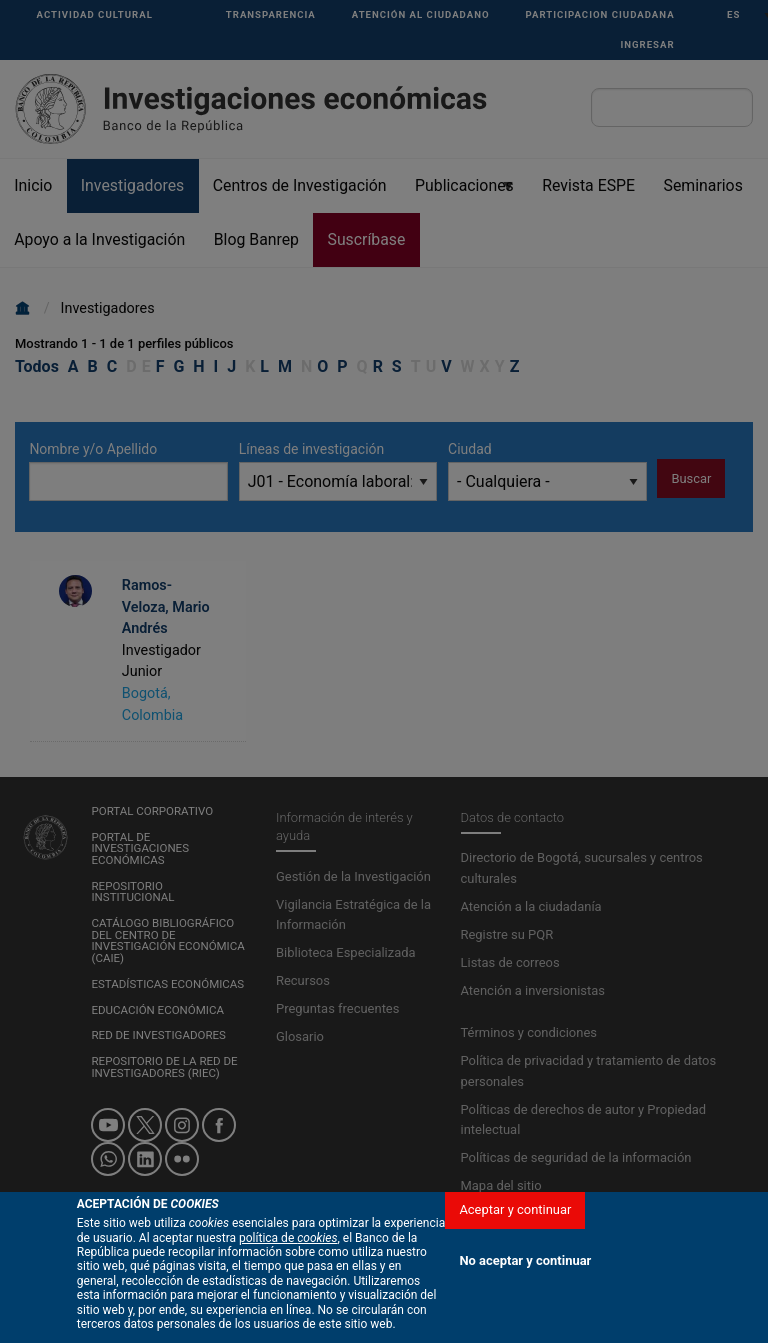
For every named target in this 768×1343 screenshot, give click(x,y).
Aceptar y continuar (515, 1209)
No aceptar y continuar (525, 1260)
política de (288, 1238)
